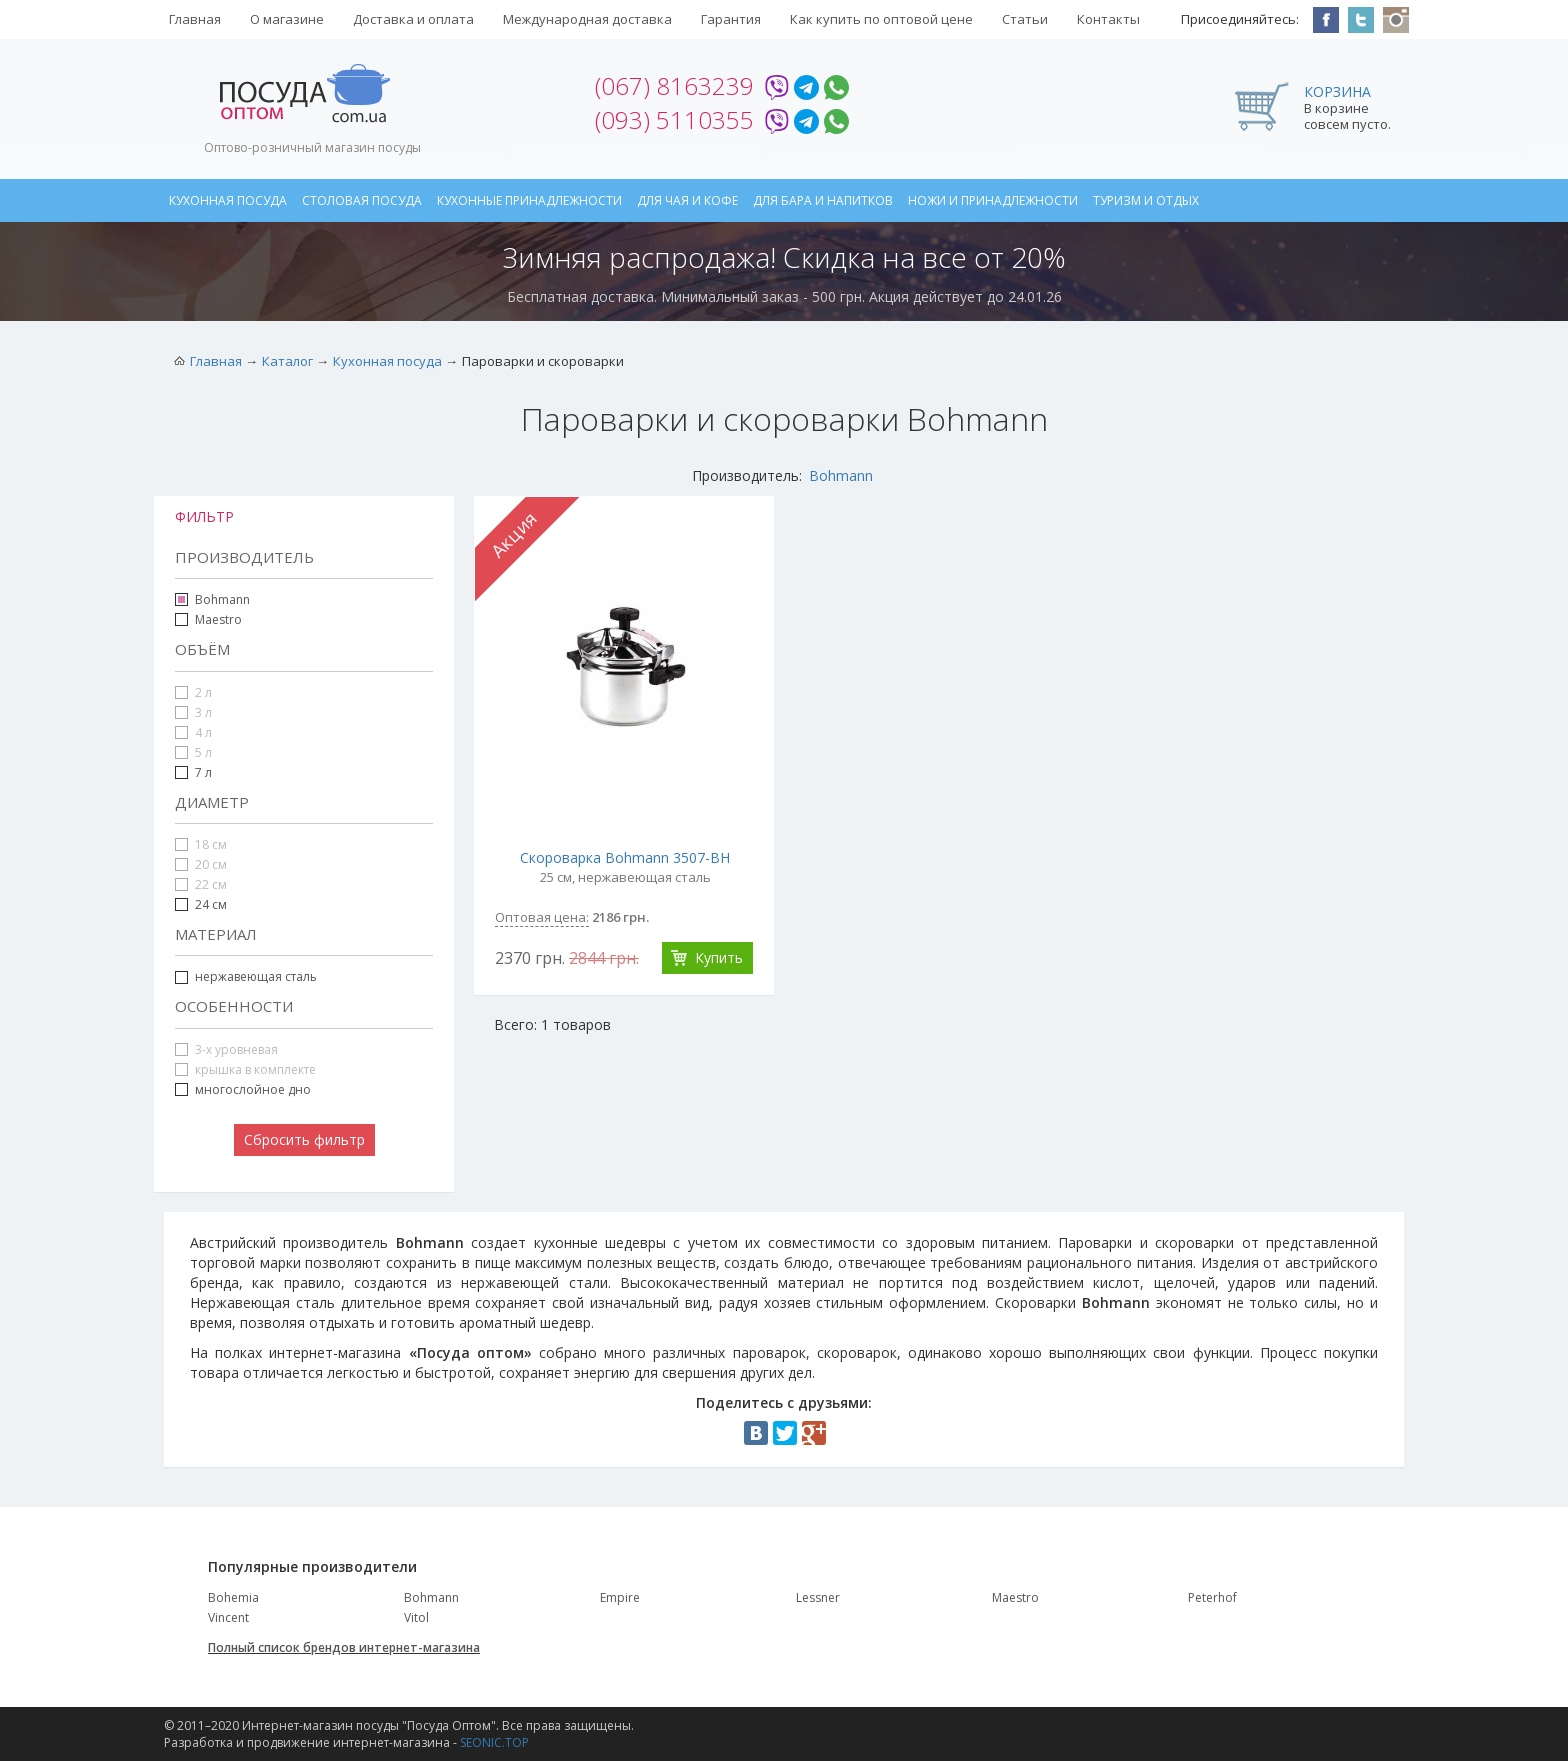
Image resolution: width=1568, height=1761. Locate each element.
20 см (201, 864)
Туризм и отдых (1146, 200)
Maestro (218, 619)
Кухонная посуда (228, 200)
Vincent (228, 1617)
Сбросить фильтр (304, 1139)
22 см (201, 884)
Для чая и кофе (687, 200)
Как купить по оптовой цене (881, 19)
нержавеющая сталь (256, 976)
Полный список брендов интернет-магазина (344, 1647)
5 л (193, 752)
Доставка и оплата (413, 19)
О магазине (287, 19)
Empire (620, 1597)
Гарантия (731, 19)
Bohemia (233, 1597)
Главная (195, 19)
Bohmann (841, 475)
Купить (719, 957)
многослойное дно (243, 1089)
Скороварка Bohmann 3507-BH (625, 857)
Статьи (1025, 19)
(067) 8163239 (674, 85)
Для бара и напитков (823, 200)
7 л (193, 772)
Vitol (416, 1617)
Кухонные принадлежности (529, 200)
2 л (193, 692)
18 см (201, 844)
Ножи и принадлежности (993, 200)
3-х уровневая (226, 1049)
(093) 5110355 (674, 119)
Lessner (818, 1597)
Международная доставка (587, 19)
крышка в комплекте (245, 1069)
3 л (193, 712)
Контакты (1108, 19)
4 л (193, 732)
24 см (201, 904)
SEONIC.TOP (494, 1742)
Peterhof (1212, 1597)
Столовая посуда (362, 200)
